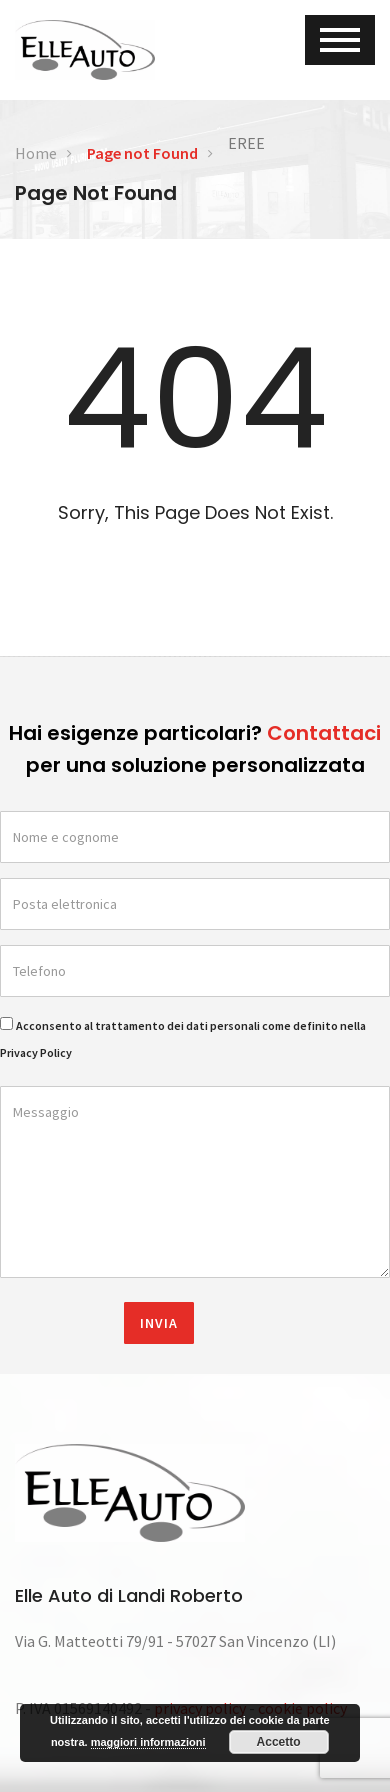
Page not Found (142, 153)
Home (36, 153)
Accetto (279, 1742)
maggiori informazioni (148, 1742)
